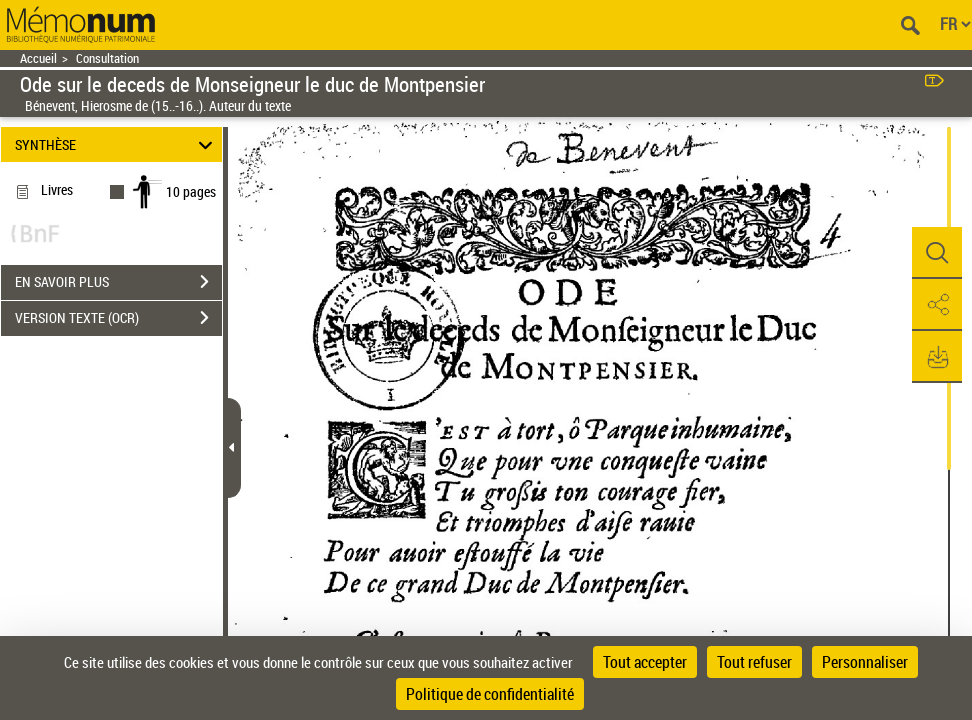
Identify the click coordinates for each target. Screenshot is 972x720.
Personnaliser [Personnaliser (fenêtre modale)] (865, 662)
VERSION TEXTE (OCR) (118, 318)
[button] (937, 253)
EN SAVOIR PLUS (118, 282)
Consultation (107, 58)
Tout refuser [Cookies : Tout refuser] (754, 662)
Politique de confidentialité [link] (490, 694)
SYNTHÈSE (117, 144)
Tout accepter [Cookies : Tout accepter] (645, 662)
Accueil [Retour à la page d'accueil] (38, 58)
